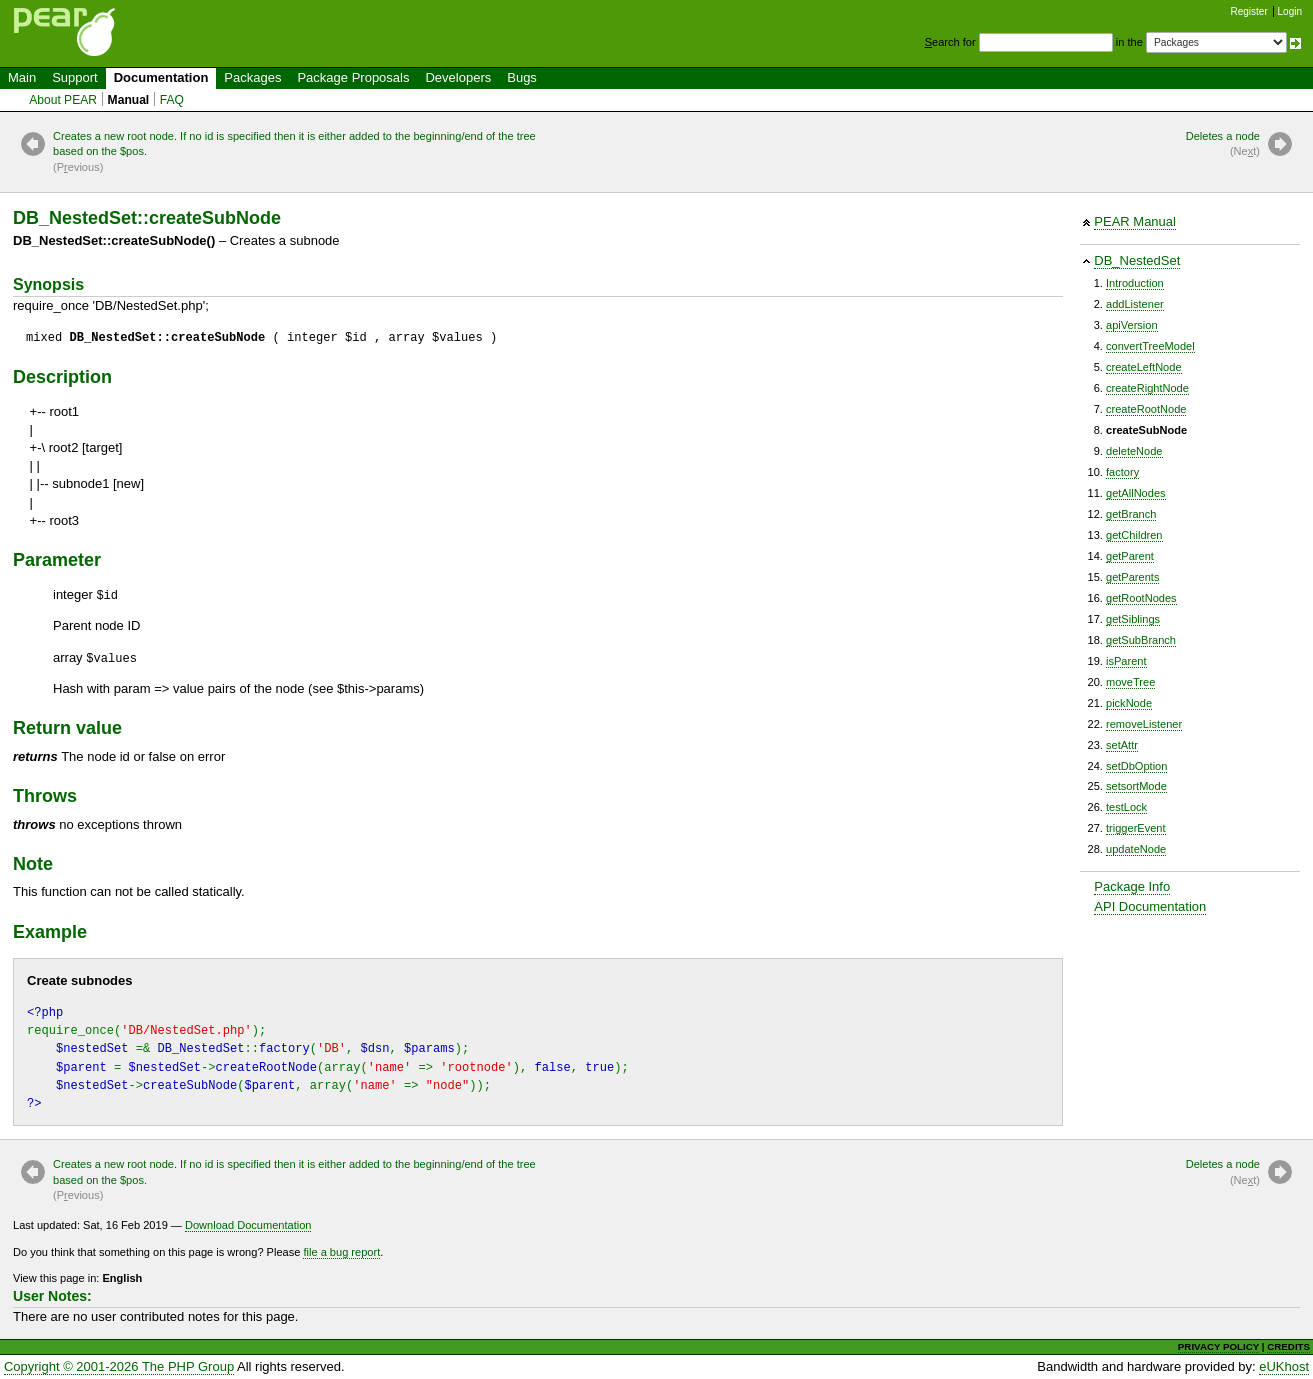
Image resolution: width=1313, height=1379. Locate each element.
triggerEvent (1136, 828)
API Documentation (1150, 906)
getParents (1132, 577)
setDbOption (1136, 766)
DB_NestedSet (1137, 260)
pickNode (1129, 703)
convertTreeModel (1150, 346)
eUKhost (1284, 1366)
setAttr (1122, 745)
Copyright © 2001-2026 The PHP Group (119, 1366)
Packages (252, 77)
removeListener (1144, 724)
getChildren (1134, 535)
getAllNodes (1136, 493)
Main (22, 77)
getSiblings (1133, 619)
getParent (1130, 556)
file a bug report (341, 1252)
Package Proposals (353, 77)
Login (1290, 11)
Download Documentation (248, 1225)
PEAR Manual (1135, 221)
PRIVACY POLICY (1218, 1346)
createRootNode (1146, 409)
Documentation (161, 77)
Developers (458, 77)
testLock (1126, 807)
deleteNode (1134, 451)
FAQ (172, 100)
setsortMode (1136, 786)
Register (1249, 11)
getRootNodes (1141, 598)
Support (75, 77)
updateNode (1136, 849)
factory (1122, 472)
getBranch (1131, 514)
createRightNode (1147, 388)
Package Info (1132, 886)
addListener (1135, 304)
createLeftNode (1144, 367)
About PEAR (63, 100)
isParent (1126, 661)
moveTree (1130, 682)
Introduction (1135, 283)
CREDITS (1288, 1346)
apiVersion (1132, 325)
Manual (129, 100)
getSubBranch (1141, 640)
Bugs (522, 77)
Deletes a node (1223, 145)
